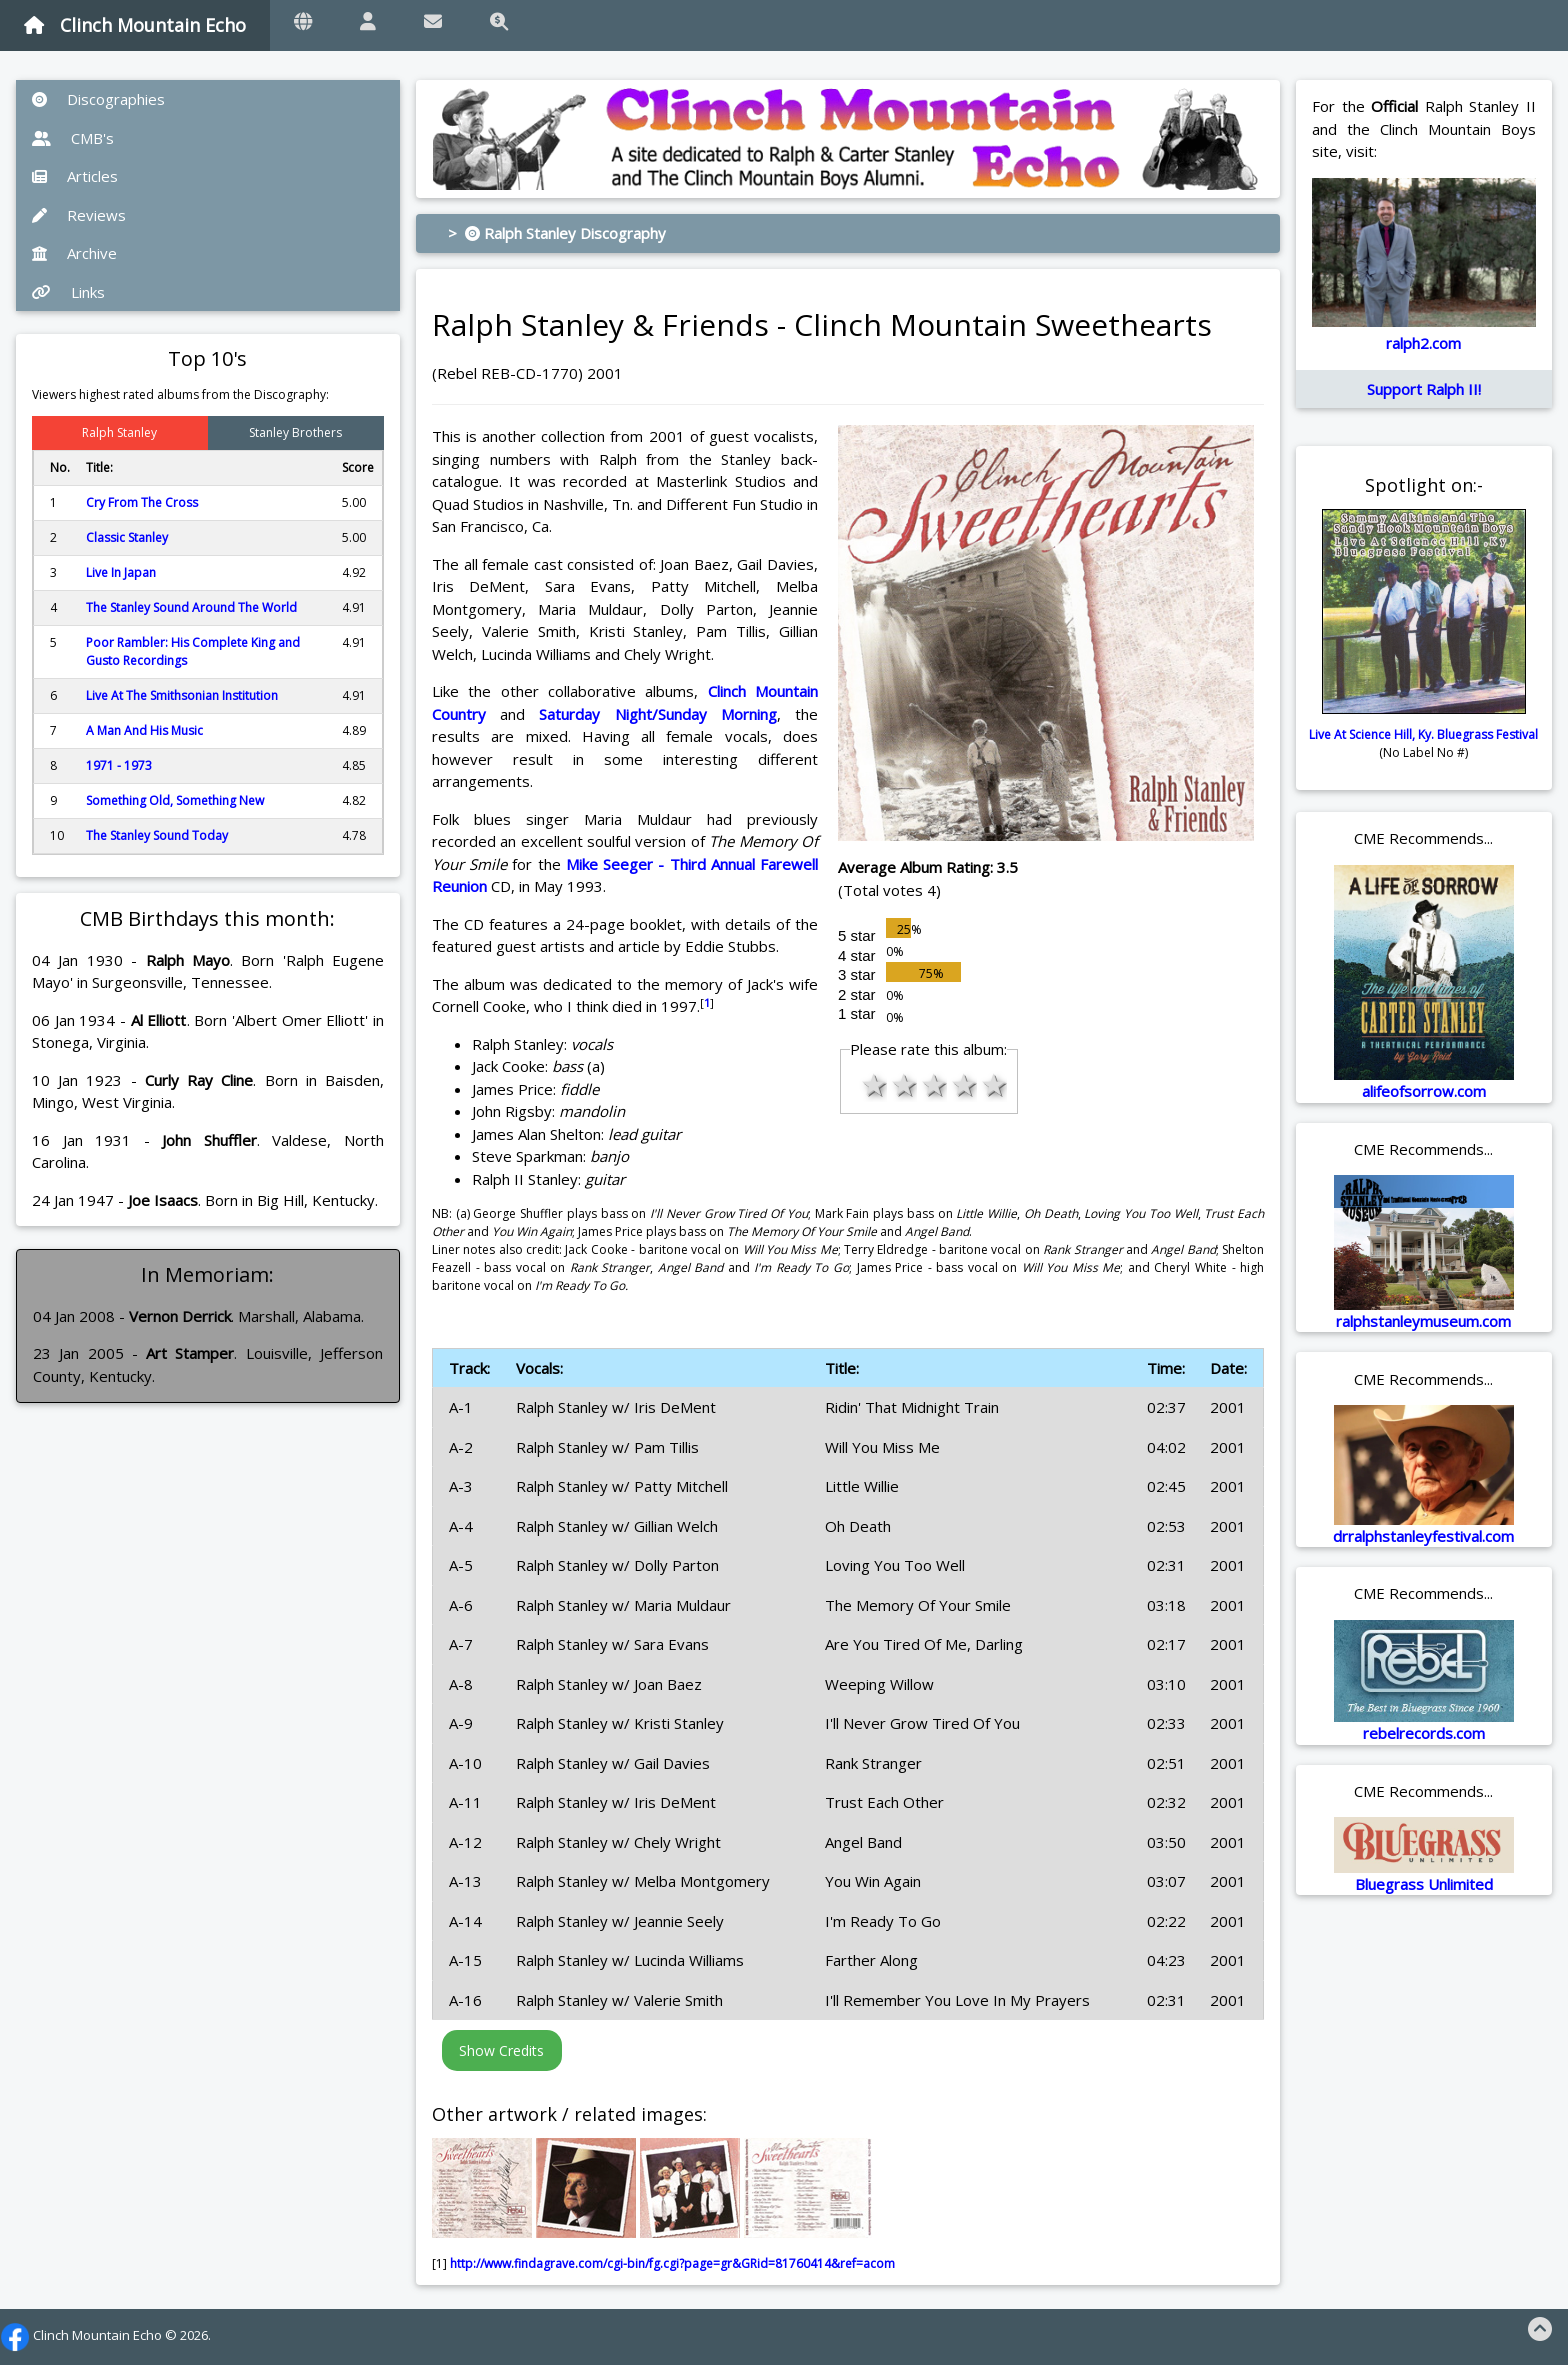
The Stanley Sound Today (157, 835)
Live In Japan (121, 572)
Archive (74, 253)
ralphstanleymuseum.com (1423, 1321)
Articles (75, 176)
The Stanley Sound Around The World (191, 607)
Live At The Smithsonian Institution (182, 695)
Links (68, 292)
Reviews (79, 215)
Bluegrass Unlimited (1424, 1884)
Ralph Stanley (119, 432)
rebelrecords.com (1424, 1733)
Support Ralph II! (1424, 389)
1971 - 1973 (119, 765)
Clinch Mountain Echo (135, 25)
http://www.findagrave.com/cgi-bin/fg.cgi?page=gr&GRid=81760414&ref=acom (672, 2263)
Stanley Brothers (295, 432)
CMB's (73, 138)
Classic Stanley (127, 537)
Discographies (98, 99)
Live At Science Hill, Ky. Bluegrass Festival (1423, 734)
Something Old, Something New (175, 800)
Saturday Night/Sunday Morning (657, 714)
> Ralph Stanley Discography (557, 233)
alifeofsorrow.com (1424, 1091)
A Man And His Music (144, 730)
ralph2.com (1423, 343)
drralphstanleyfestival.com (1423, 1536)
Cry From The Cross (142, 502)
